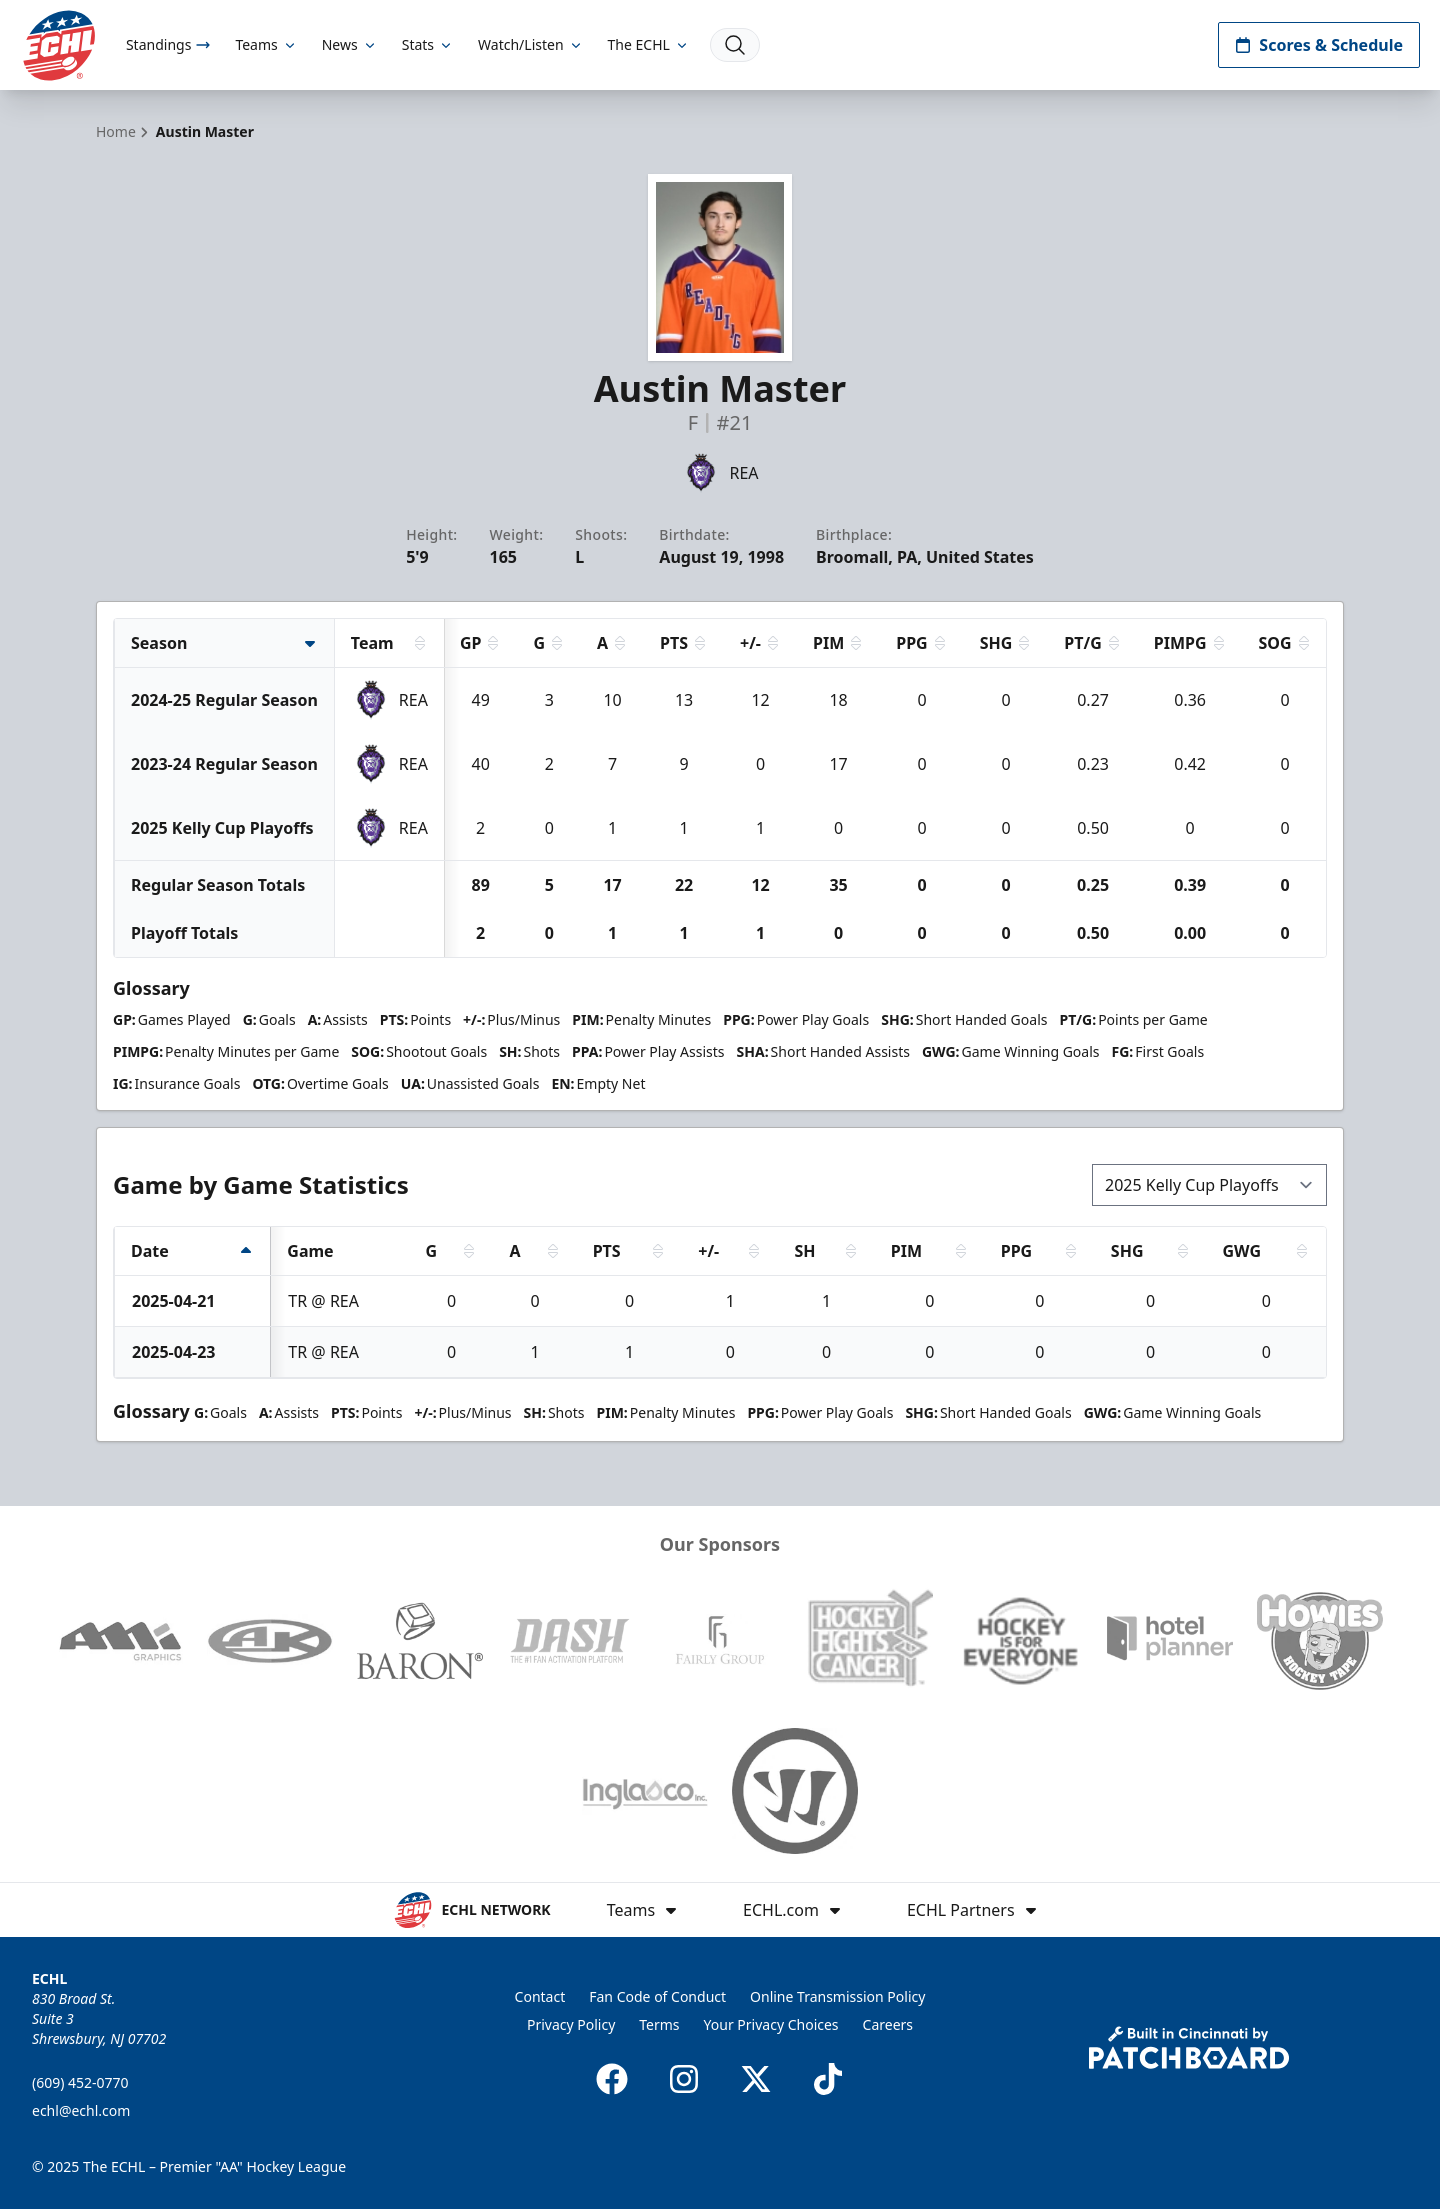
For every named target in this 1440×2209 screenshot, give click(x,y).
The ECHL (649, 44)
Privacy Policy (571, 2024)
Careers (888, 2024)
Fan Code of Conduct (657, 1996)
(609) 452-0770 (80, 2082)
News (350, 44)
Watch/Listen (530, 44)
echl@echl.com (81, 2110)
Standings (168, 44)
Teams (266, 44)
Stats (428, 44)
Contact (540, 1996)
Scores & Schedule (1319, 45)
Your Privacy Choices (771, 2024)
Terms (659, 2024)
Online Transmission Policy (837, 1996)
